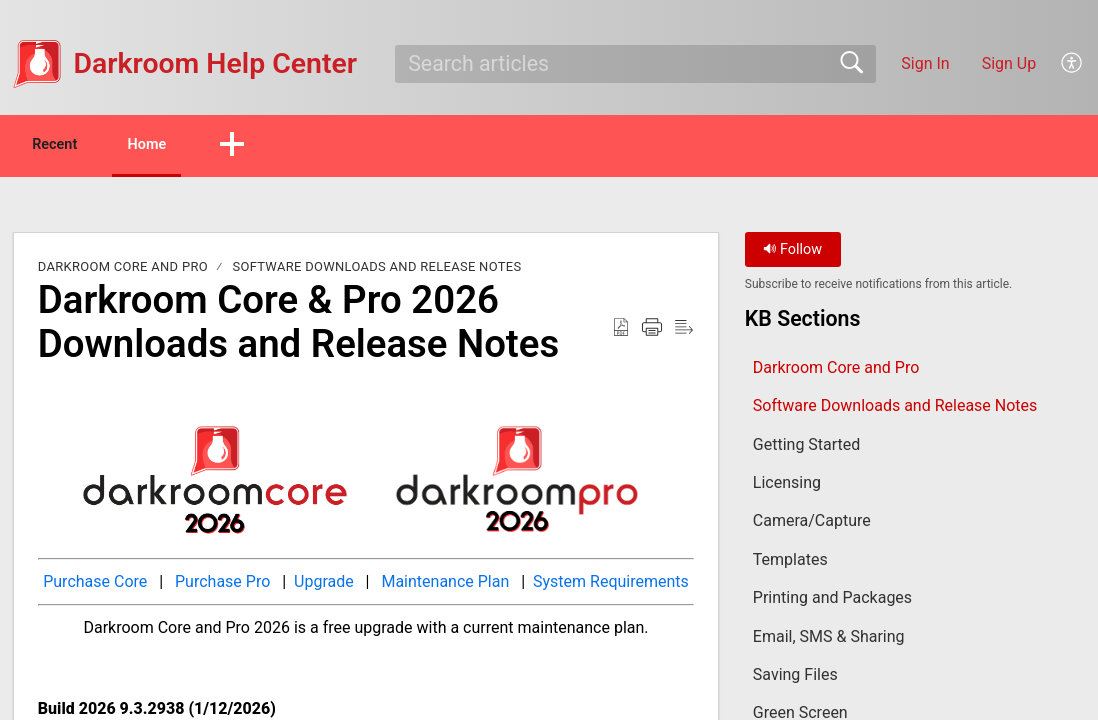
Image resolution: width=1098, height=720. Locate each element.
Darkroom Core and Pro (123, 269)
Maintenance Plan (445, 584)
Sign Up (1009, 63)
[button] (1072, 64)
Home (189, 145)
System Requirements (609, 584)
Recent (73, 145)
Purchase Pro (222, 584)
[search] (635, 64)
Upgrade (324, 584)
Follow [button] (792, 252)
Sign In (925, 63)
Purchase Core (95, 584)
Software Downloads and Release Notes (376, 269)
